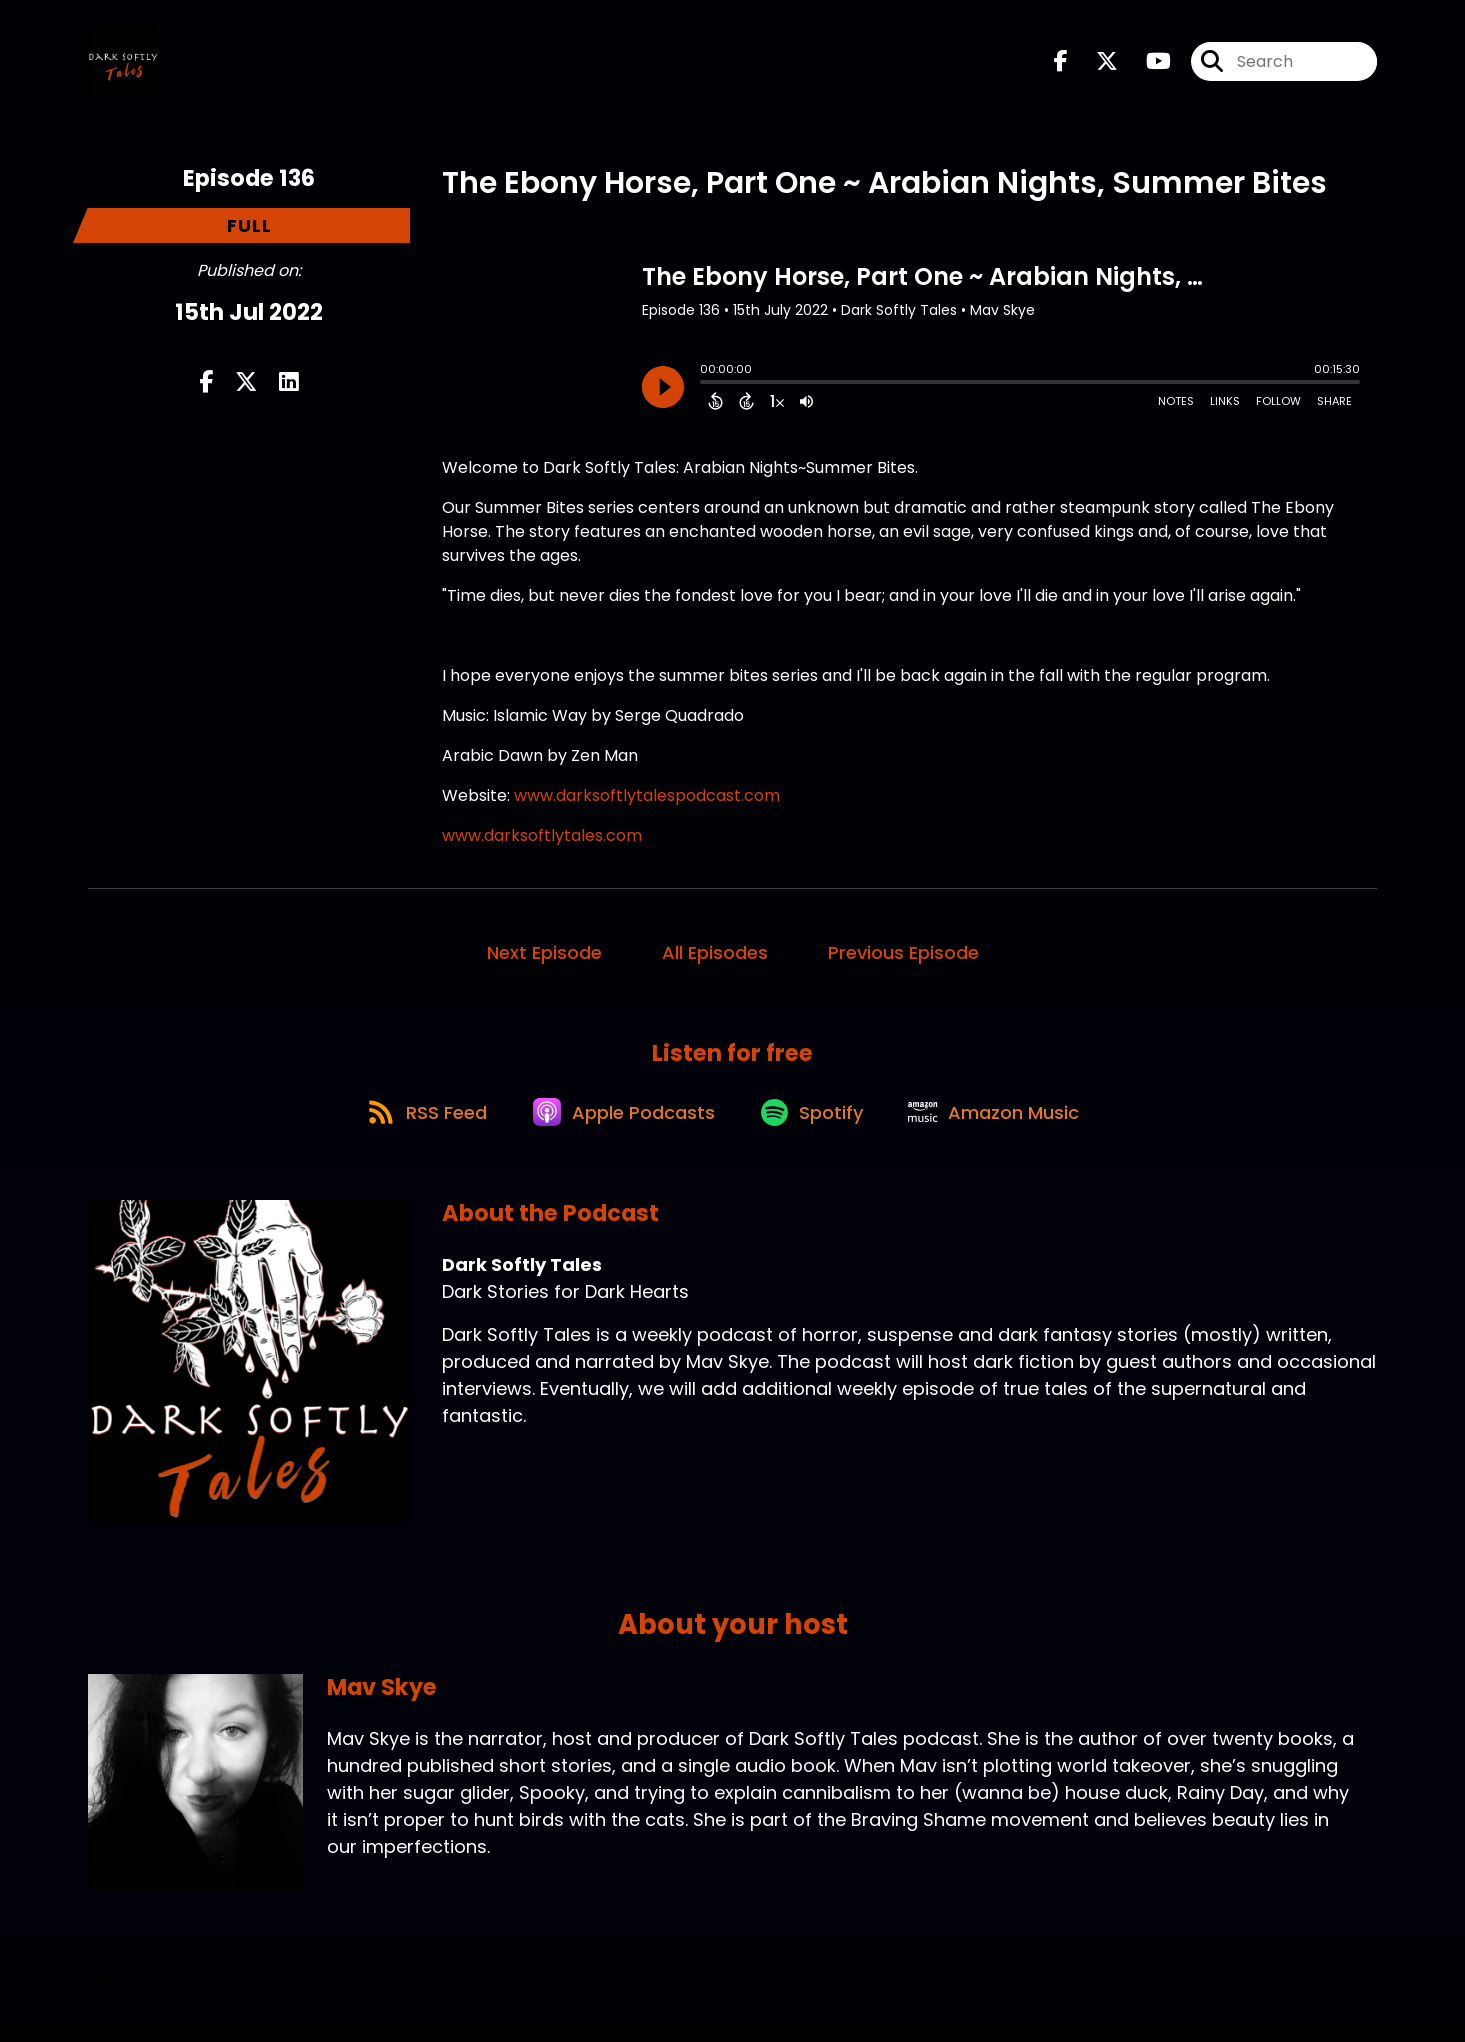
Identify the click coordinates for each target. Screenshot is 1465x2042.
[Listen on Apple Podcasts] (620, 1128)
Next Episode (544, 959)
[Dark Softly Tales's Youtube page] (1146, 65)
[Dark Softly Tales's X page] (1095, 65)
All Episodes (715, 959)
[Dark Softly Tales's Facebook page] (1061, 65)
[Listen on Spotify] (816, 1127)
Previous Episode (903, 959)
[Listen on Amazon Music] (1006, 1128)
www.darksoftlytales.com (542, 842)
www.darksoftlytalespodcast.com (647, 802)
